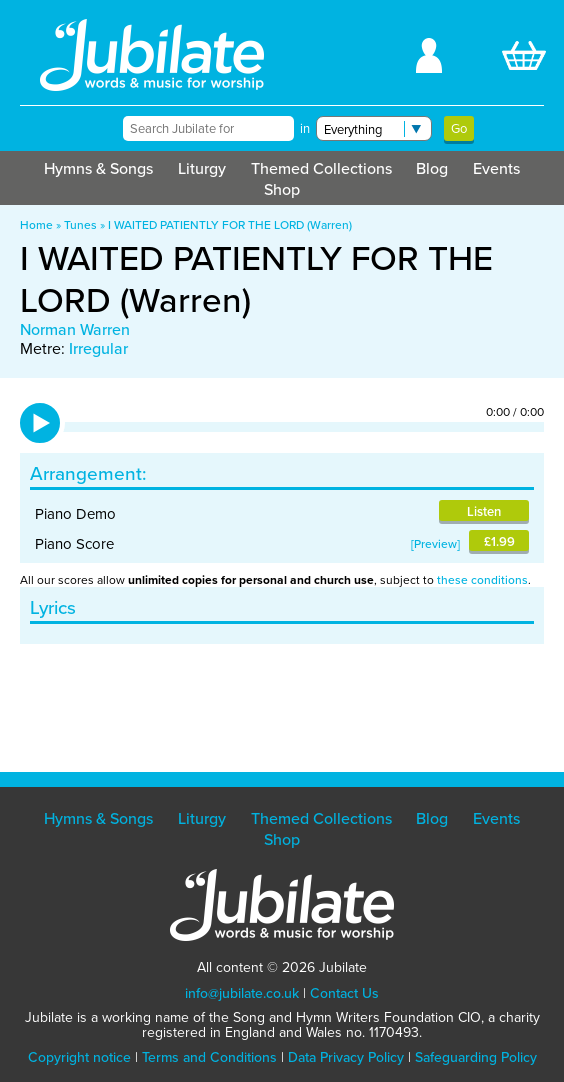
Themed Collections (321, 168)
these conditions (482, 579)
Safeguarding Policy (476, 1057)
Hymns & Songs (98, 168)
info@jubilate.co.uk (242, 993)
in (305, 128)
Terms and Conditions (209, 1057)
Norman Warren (75, 329)
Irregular (98, 348)
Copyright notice (79, 1057)
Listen (484, 511)
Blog (432, 168)
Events (496, 168)
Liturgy (202, 168)
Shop (282, 189)
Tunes (80, 224)
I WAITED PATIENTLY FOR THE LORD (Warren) (230, 224)
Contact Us (344, 993)
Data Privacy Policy (346, 1057)
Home (36, 224)
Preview (435, 543)
